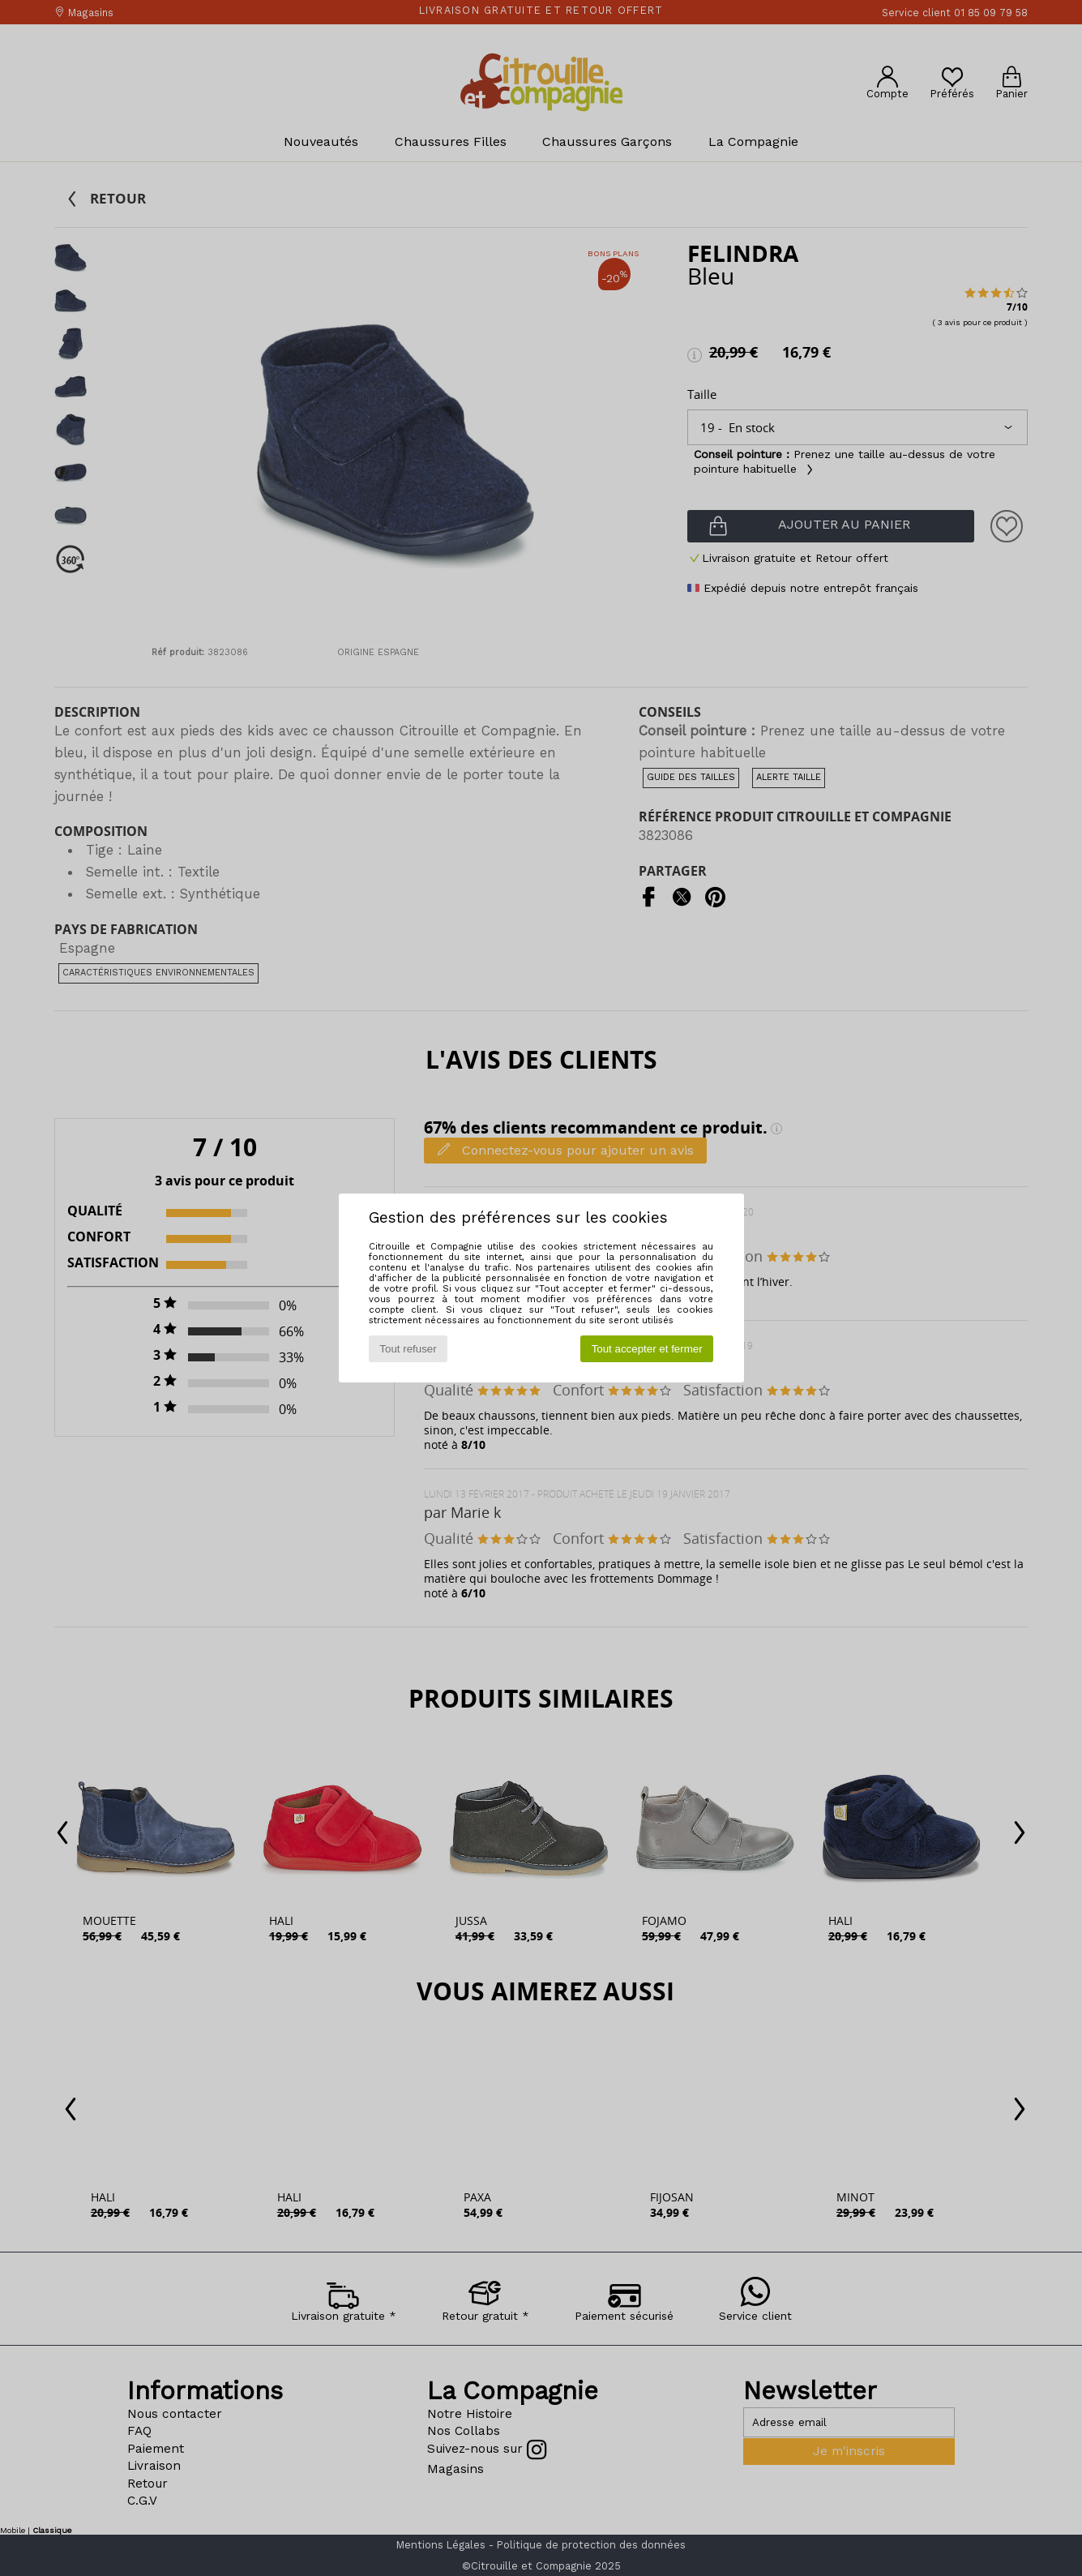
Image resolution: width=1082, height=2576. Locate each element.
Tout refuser (407, 1349)
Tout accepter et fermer (647, 1349)
